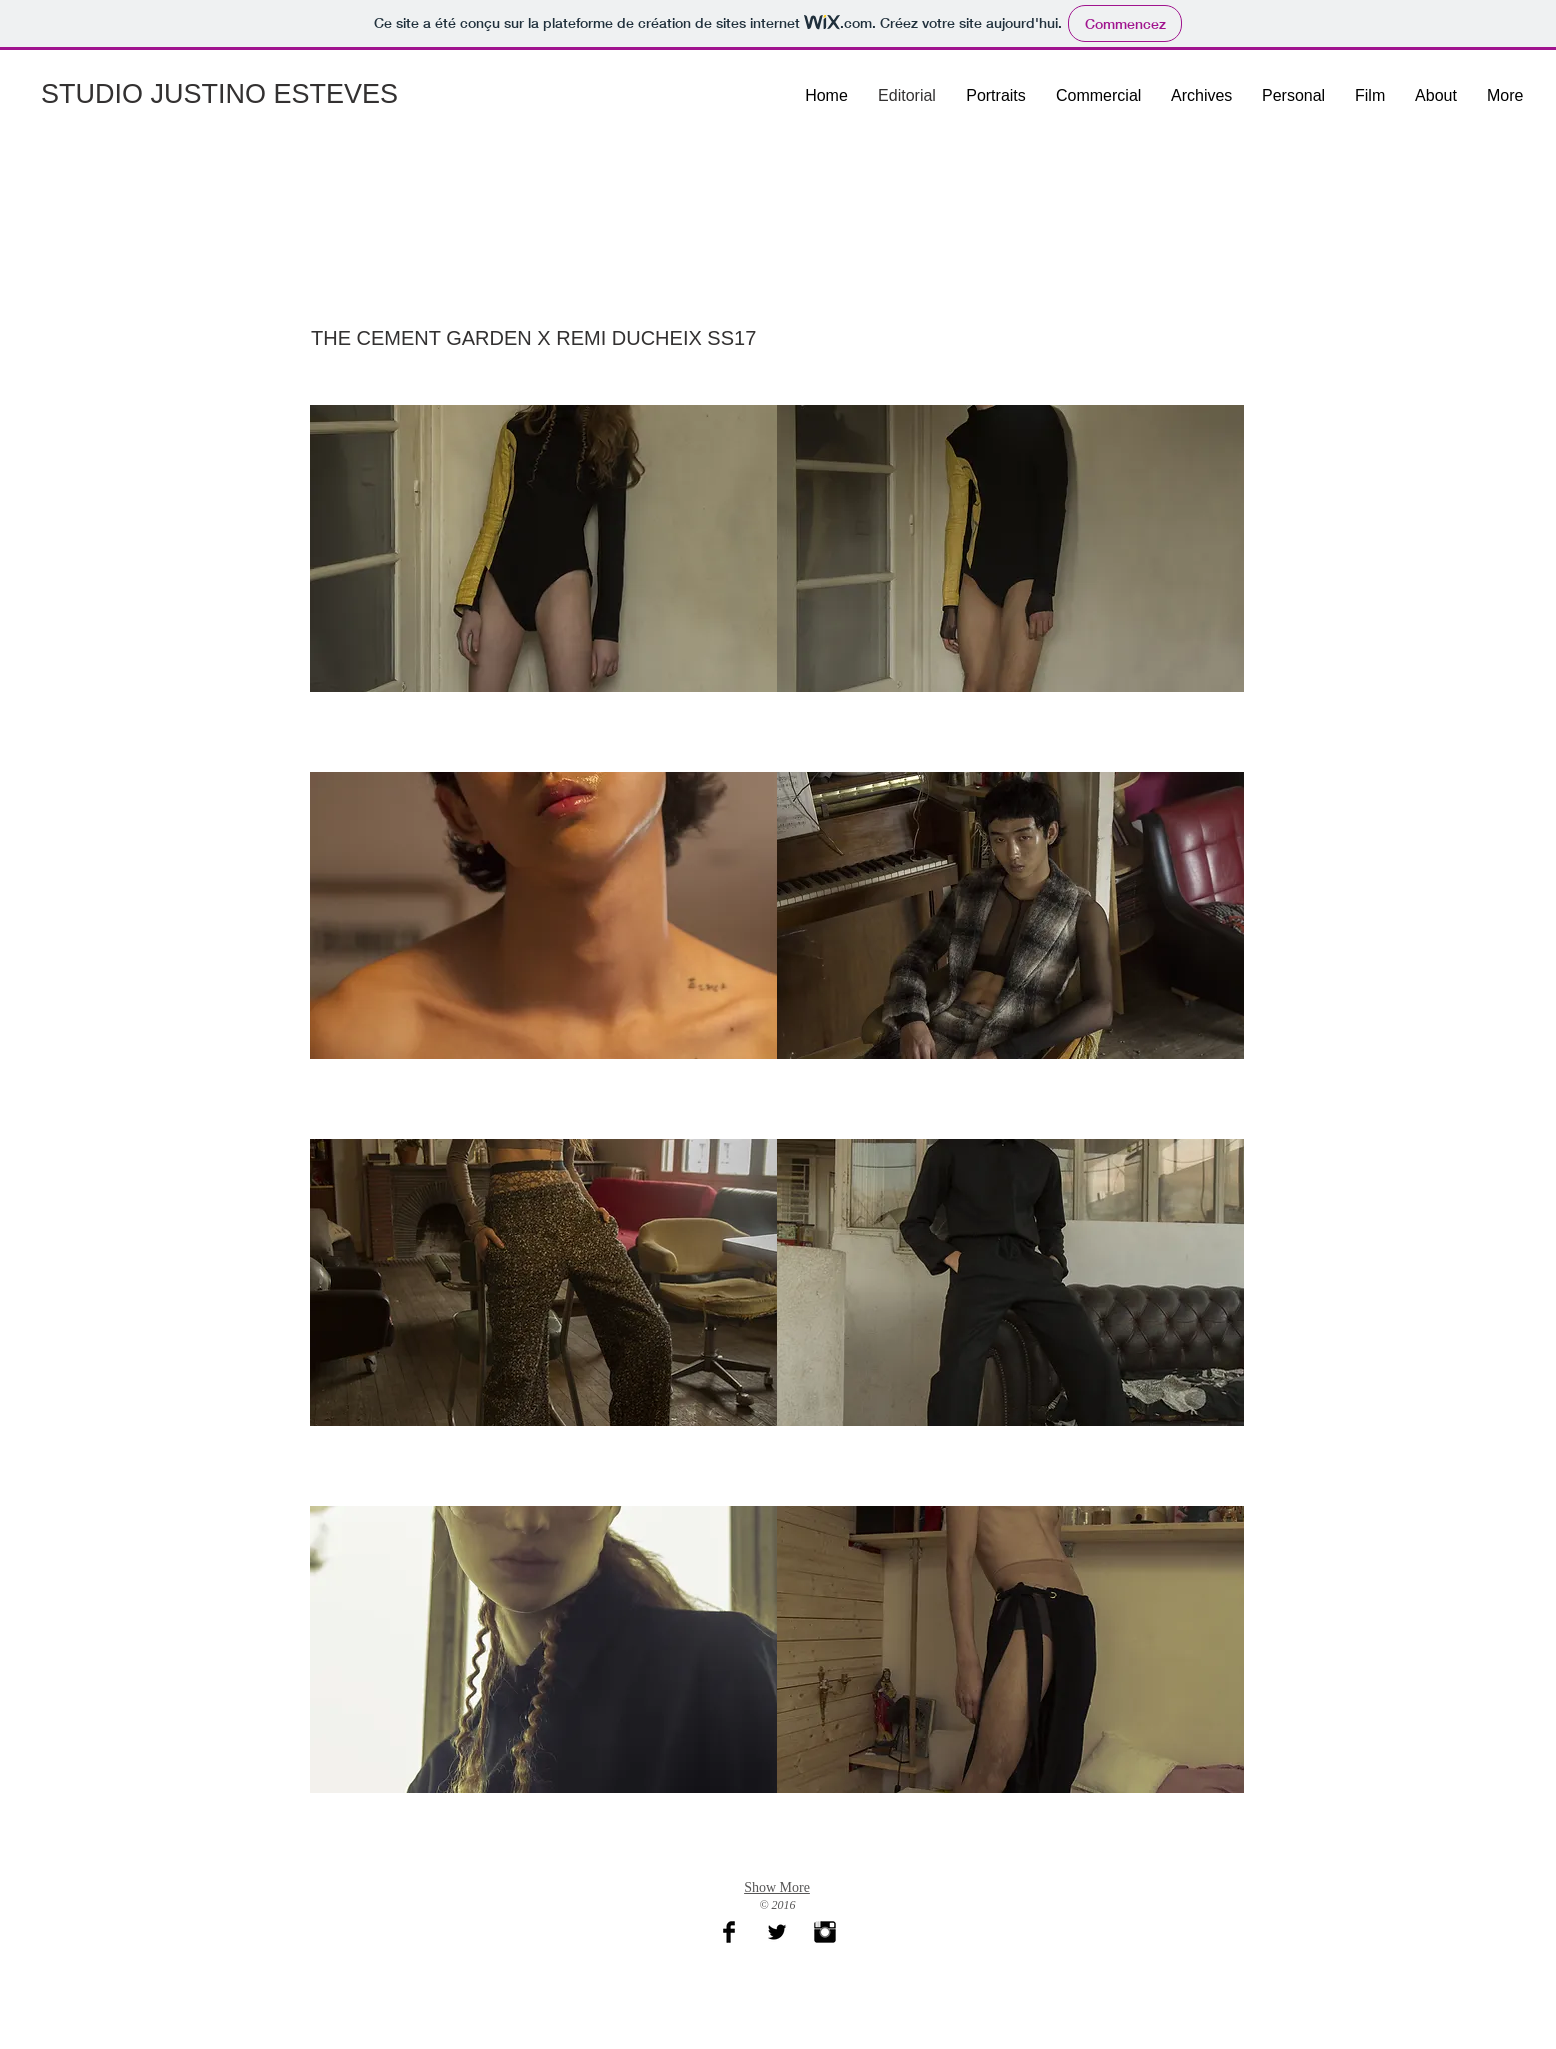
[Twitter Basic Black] (777, 1932)
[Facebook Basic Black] (729, 1932)
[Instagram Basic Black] (825, 1932)
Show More (777, 1887)
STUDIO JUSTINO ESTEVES (219, 94)
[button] (543, 588)
